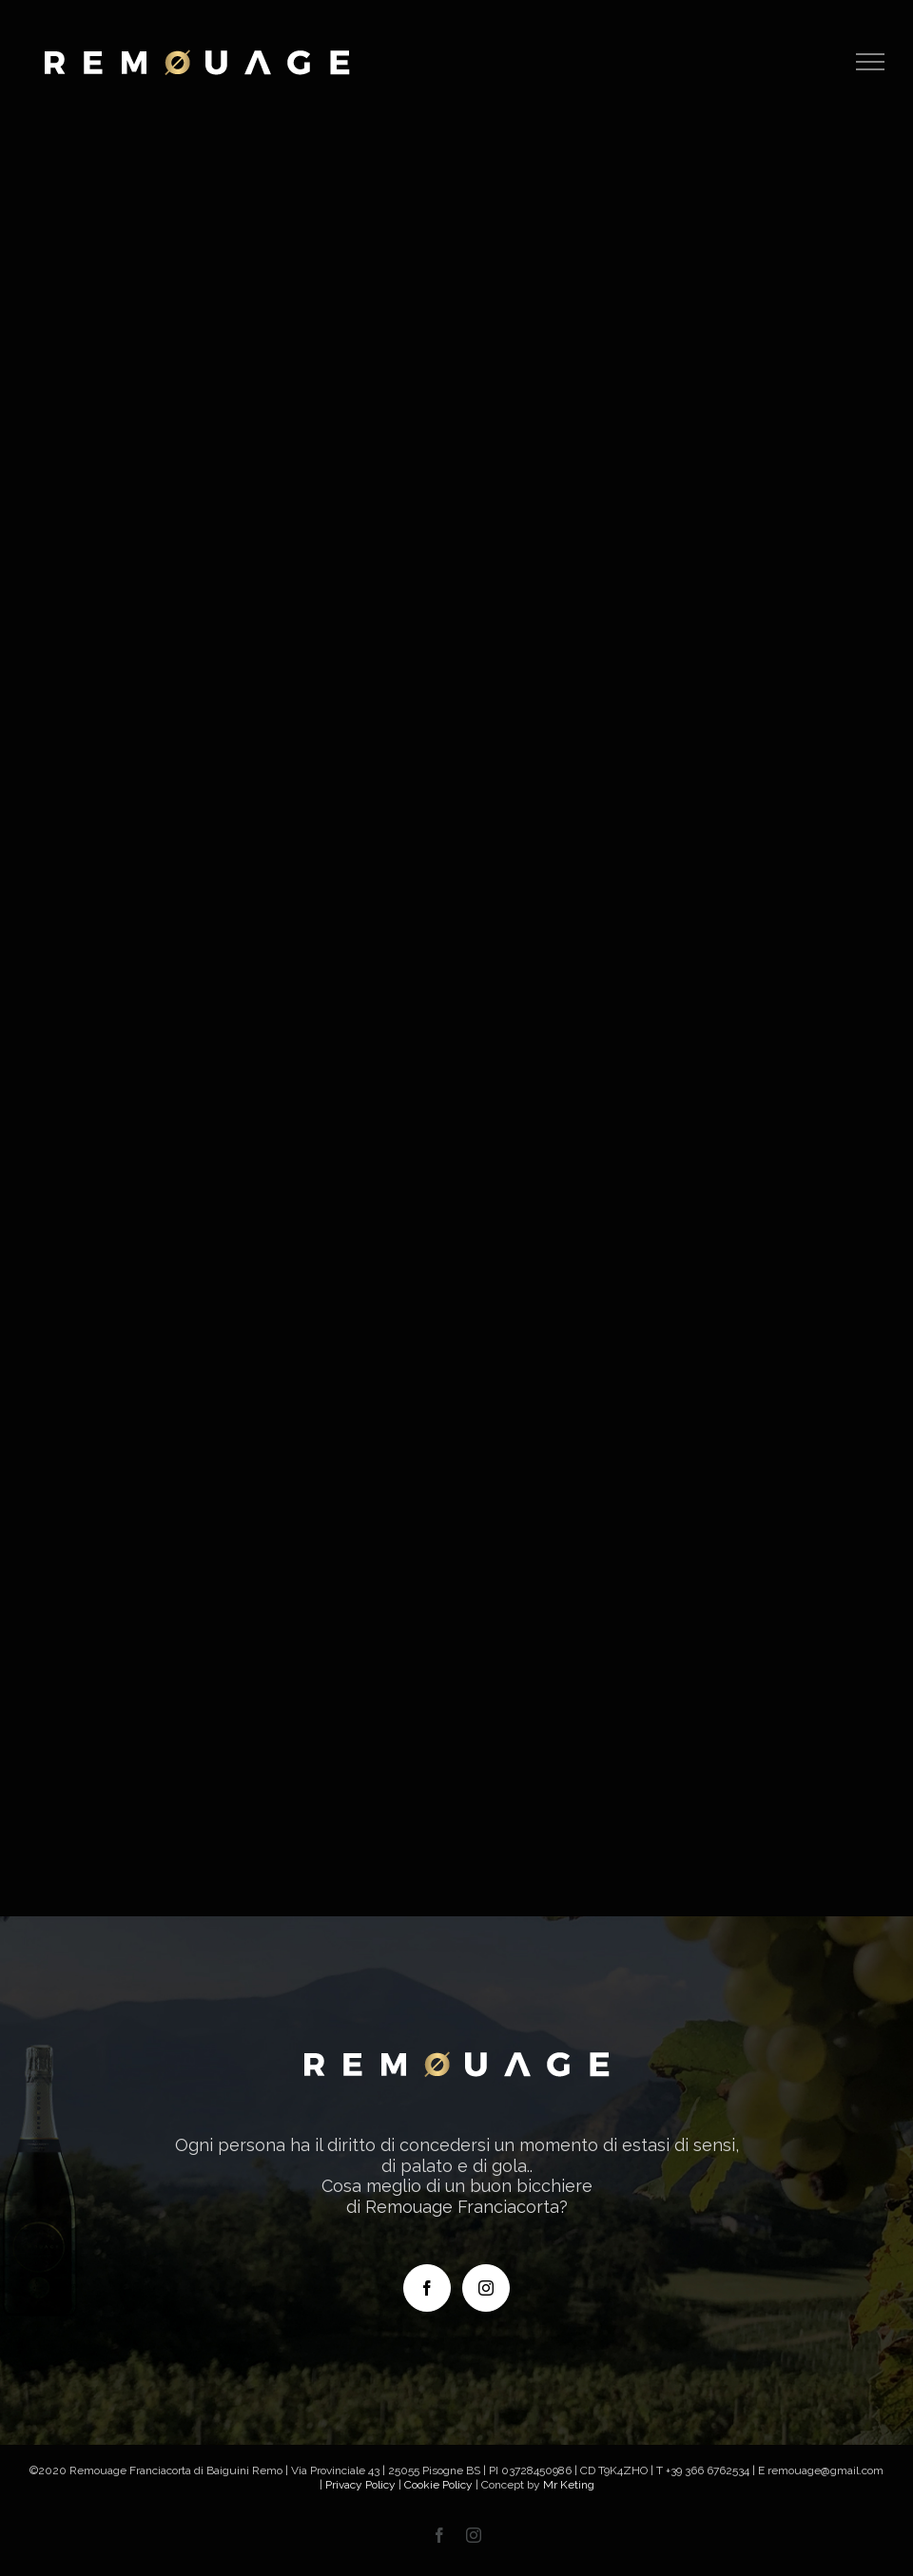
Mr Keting (568, 2484)
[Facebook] (427, 2288)
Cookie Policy (438, 2484)
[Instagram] (486, 2288)
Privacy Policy (360, 2484)
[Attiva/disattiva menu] (870, 61)
